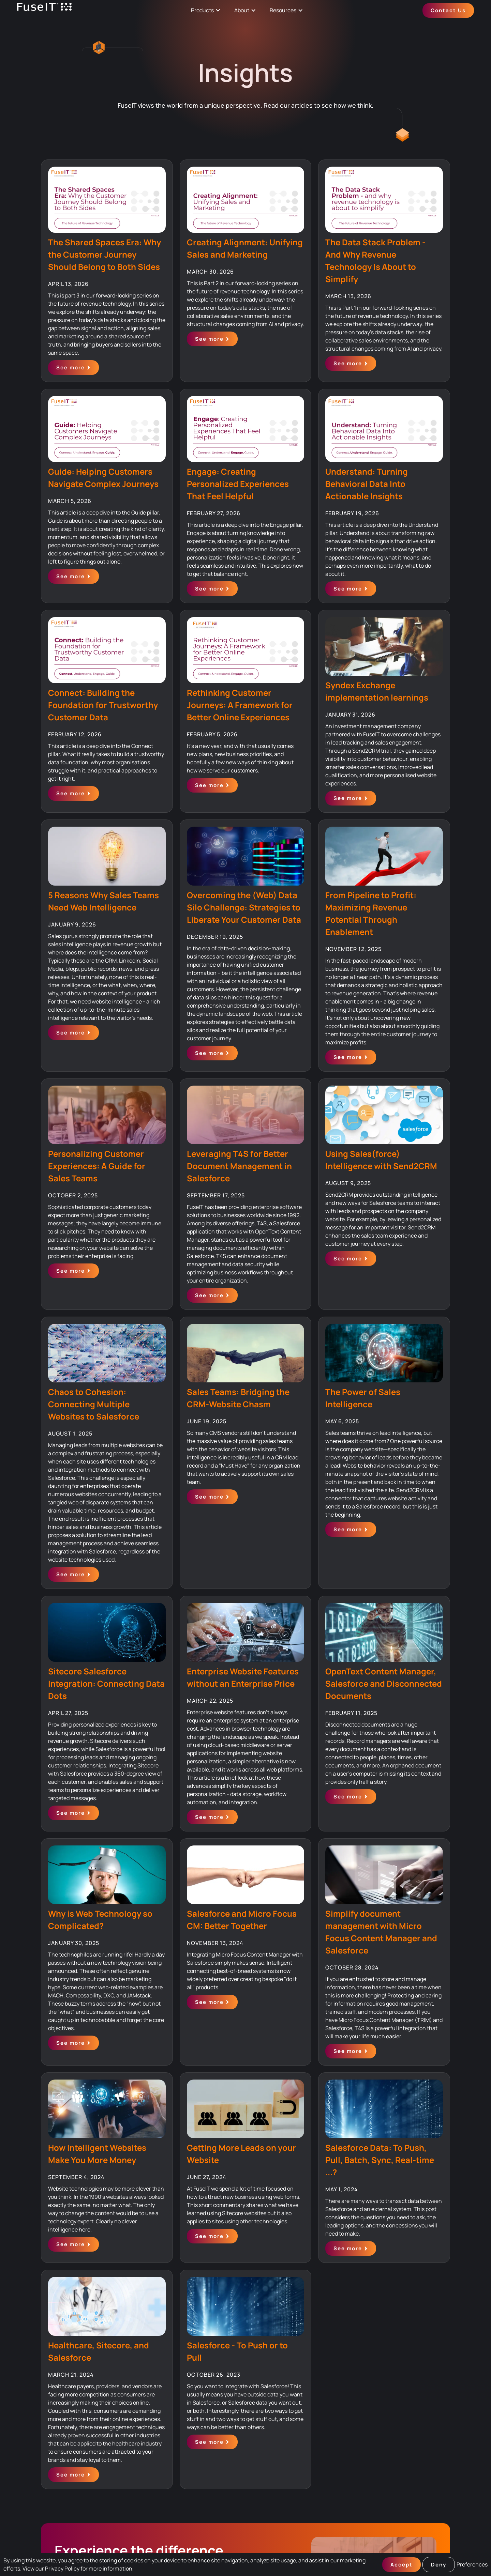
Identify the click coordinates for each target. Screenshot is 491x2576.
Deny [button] (438, 2564)
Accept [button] (401, 2564)
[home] (44, 10)
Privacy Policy (62, 2568)
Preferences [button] (472, 2564)
